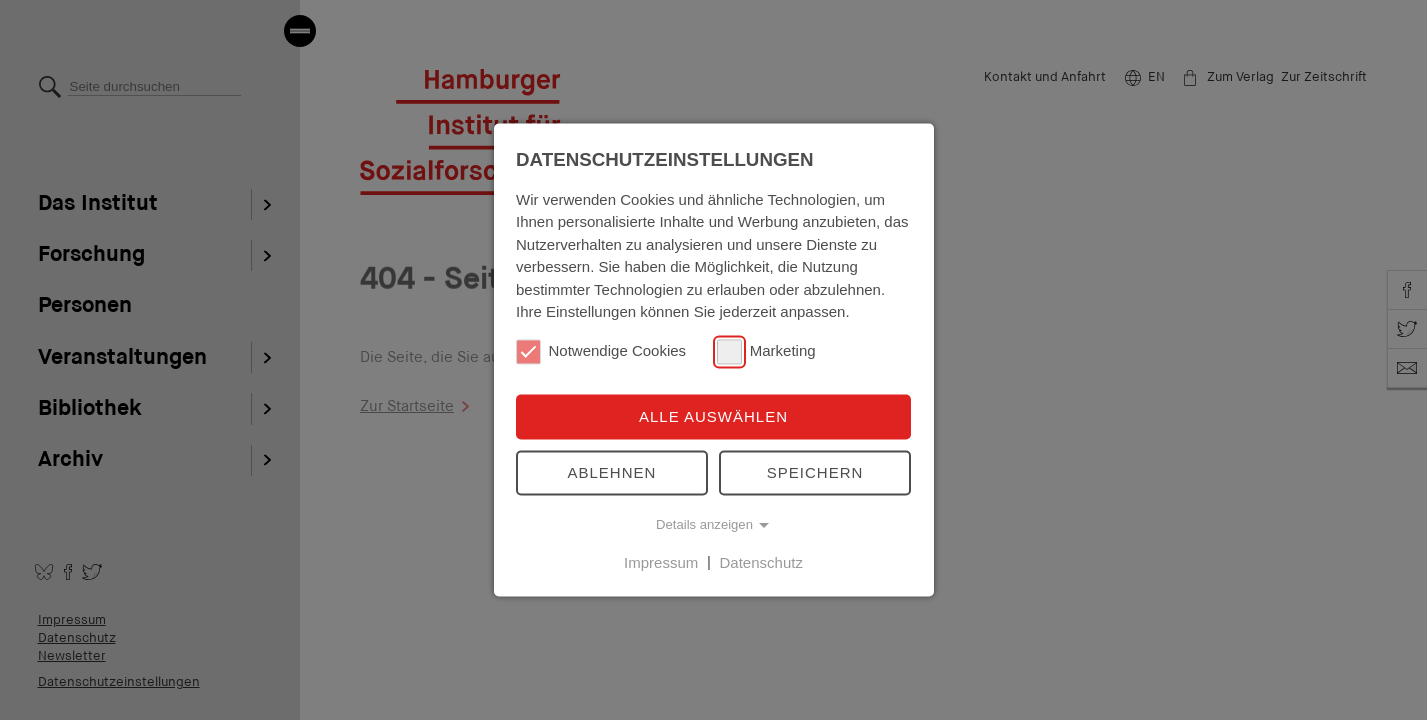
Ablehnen (612, 472)
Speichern (815, 472)
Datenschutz (761, 562)
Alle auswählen (713, 416)
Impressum (661, 562)
